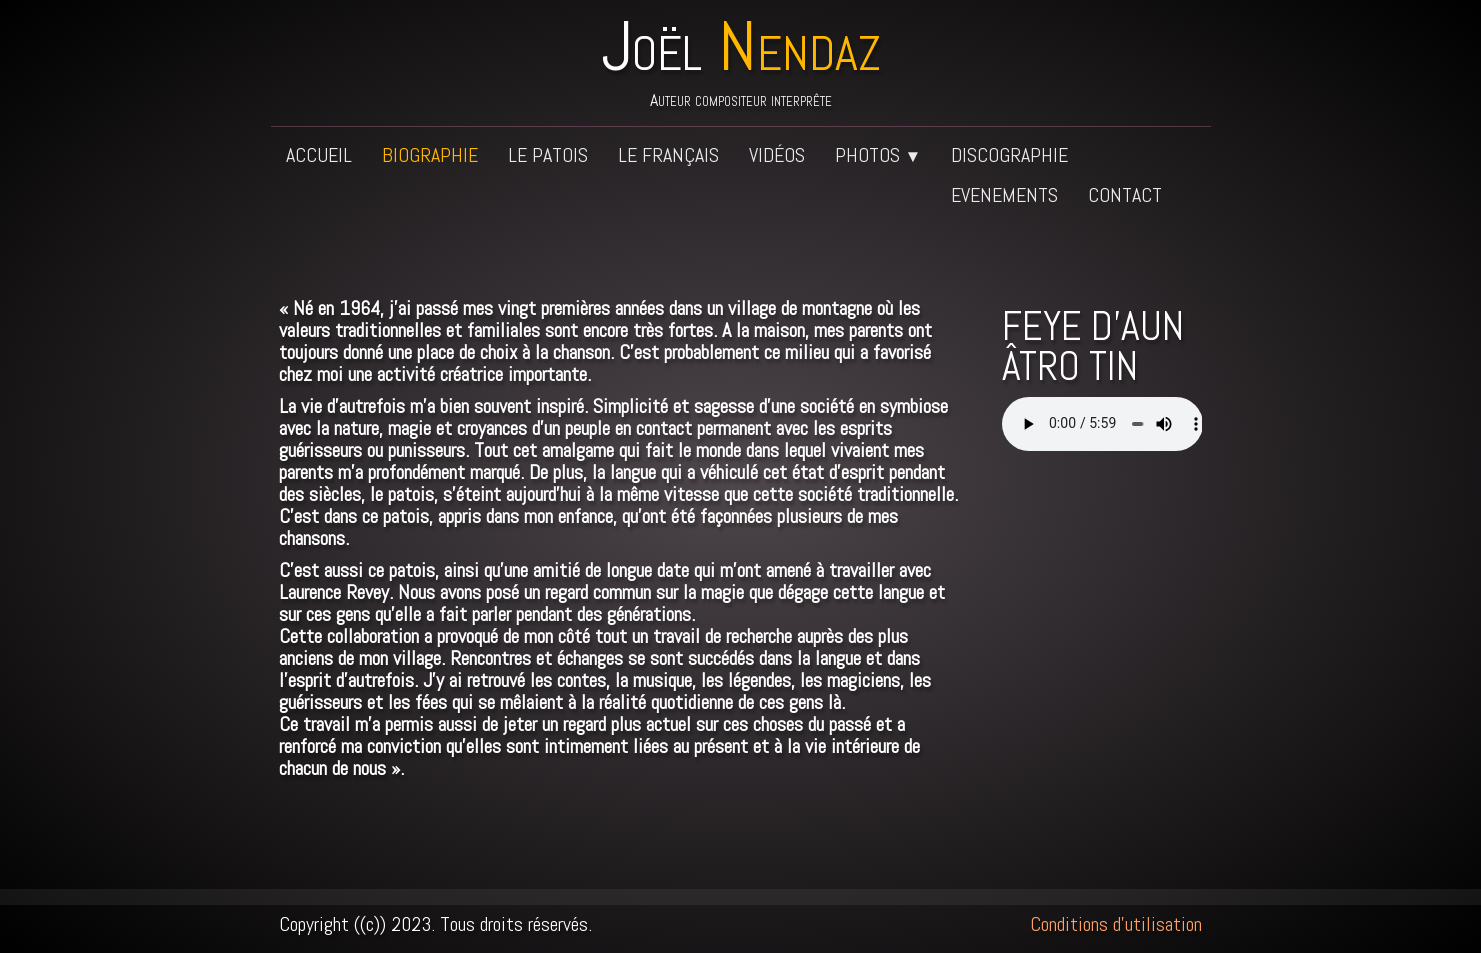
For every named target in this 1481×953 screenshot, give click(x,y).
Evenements (1004, 195)
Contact (1125, 195)
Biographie (430, 155)
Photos (878, 155)
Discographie (1009, 155)
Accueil (319, 155)
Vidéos (777, 155)
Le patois (548, 155)
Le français (668, 155)
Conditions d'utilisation (1116, 924)
